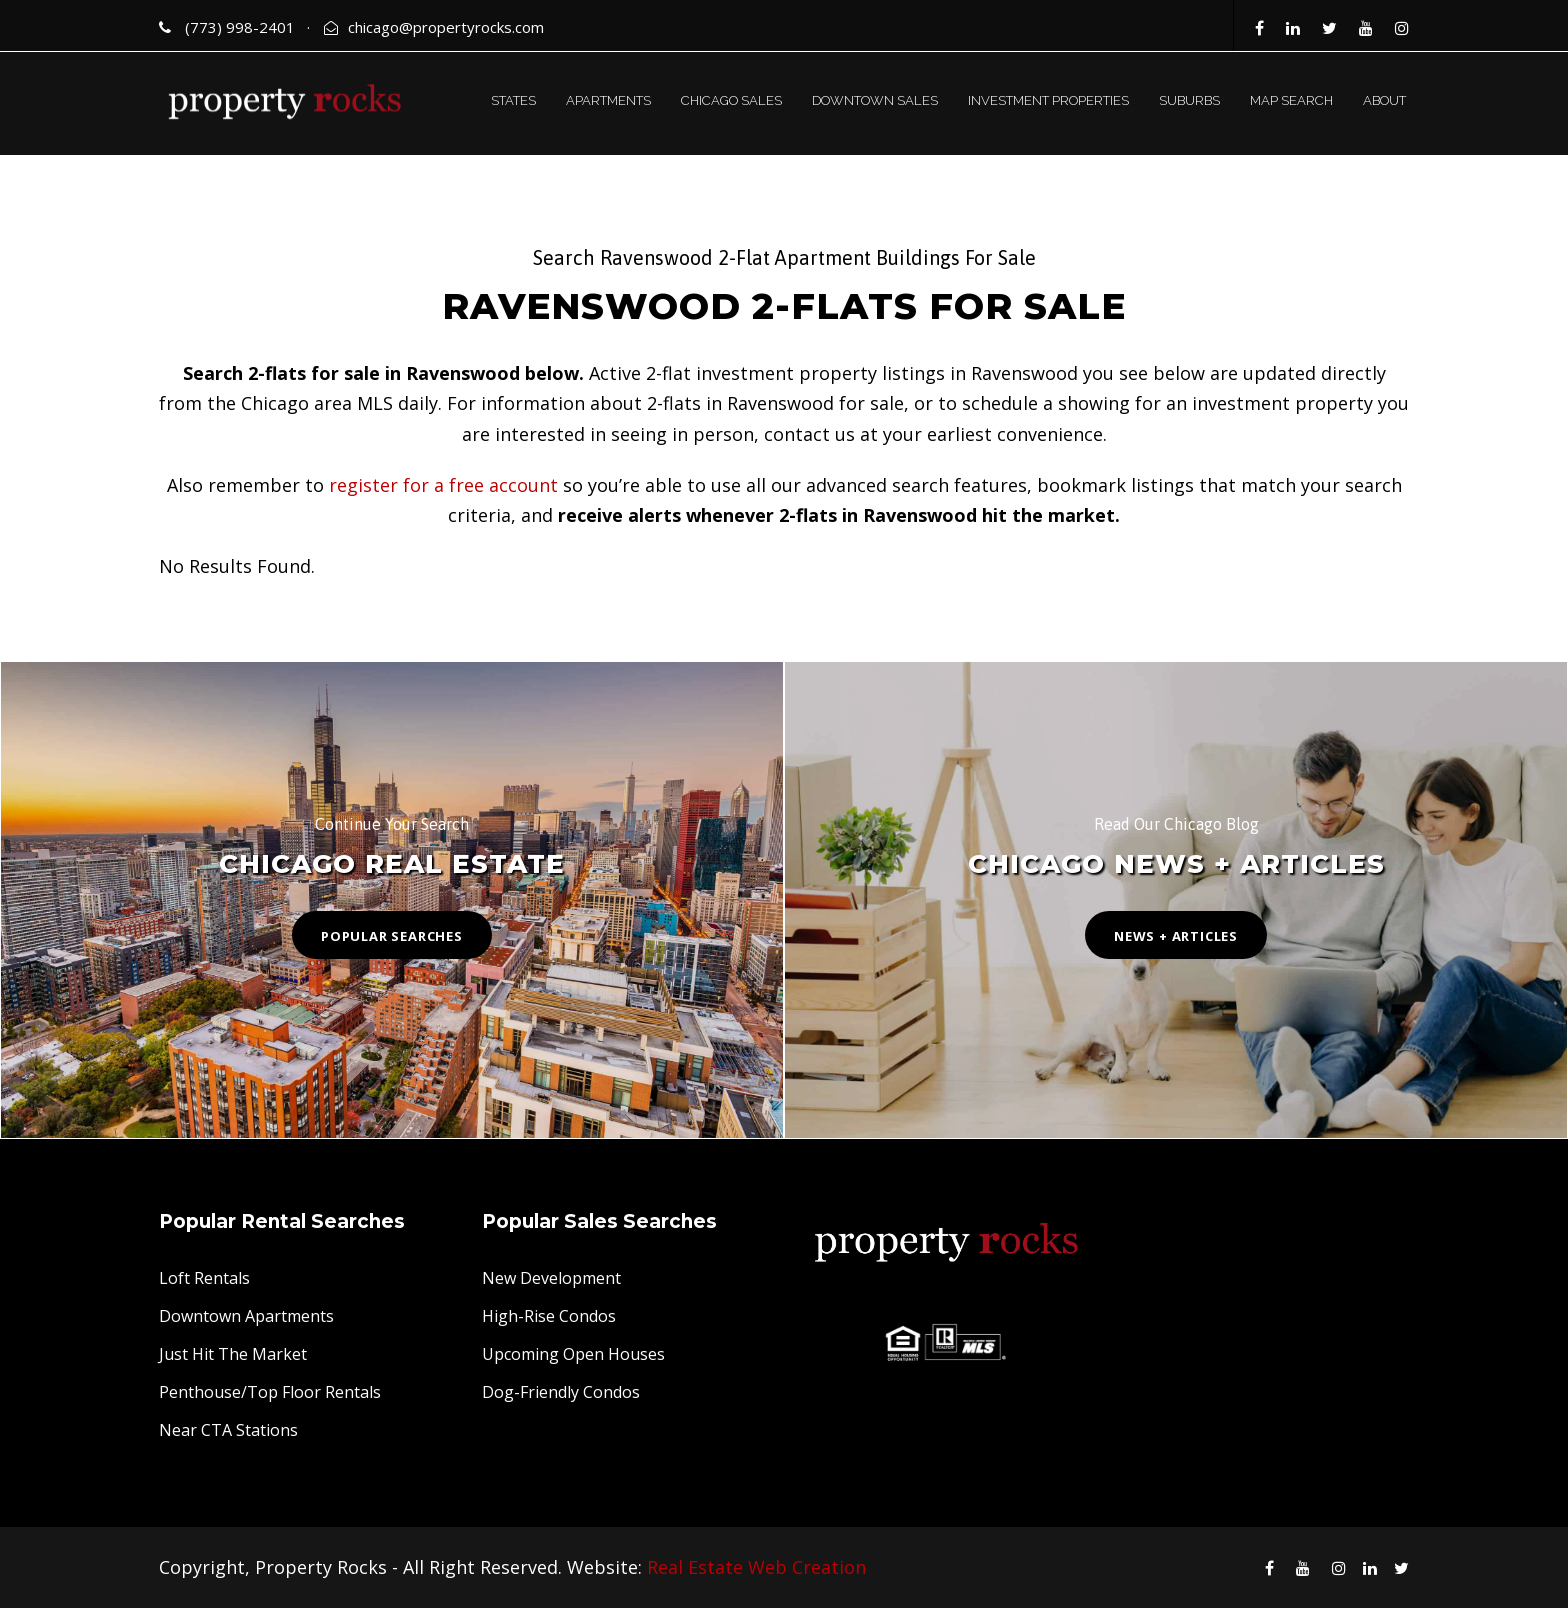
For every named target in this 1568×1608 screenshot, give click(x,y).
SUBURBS (1189, 100)
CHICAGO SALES (731, 100)
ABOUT (1384, 100)
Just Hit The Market (233, 1354)
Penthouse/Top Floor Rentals (270, 1392)
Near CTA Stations (228, 1430)
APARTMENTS (608, 100)
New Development (551, 1278)
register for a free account (443, 485)
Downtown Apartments (246, 1316)
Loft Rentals (204, 1278)
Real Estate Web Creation (756, 1567)
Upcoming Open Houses (573, 1354)
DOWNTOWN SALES (875, 100)
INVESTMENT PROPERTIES (1048, 100)
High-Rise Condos (549, 1316)
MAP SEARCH (1291, 100)
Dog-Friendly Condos (561, 1392)
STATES (513, 100)
